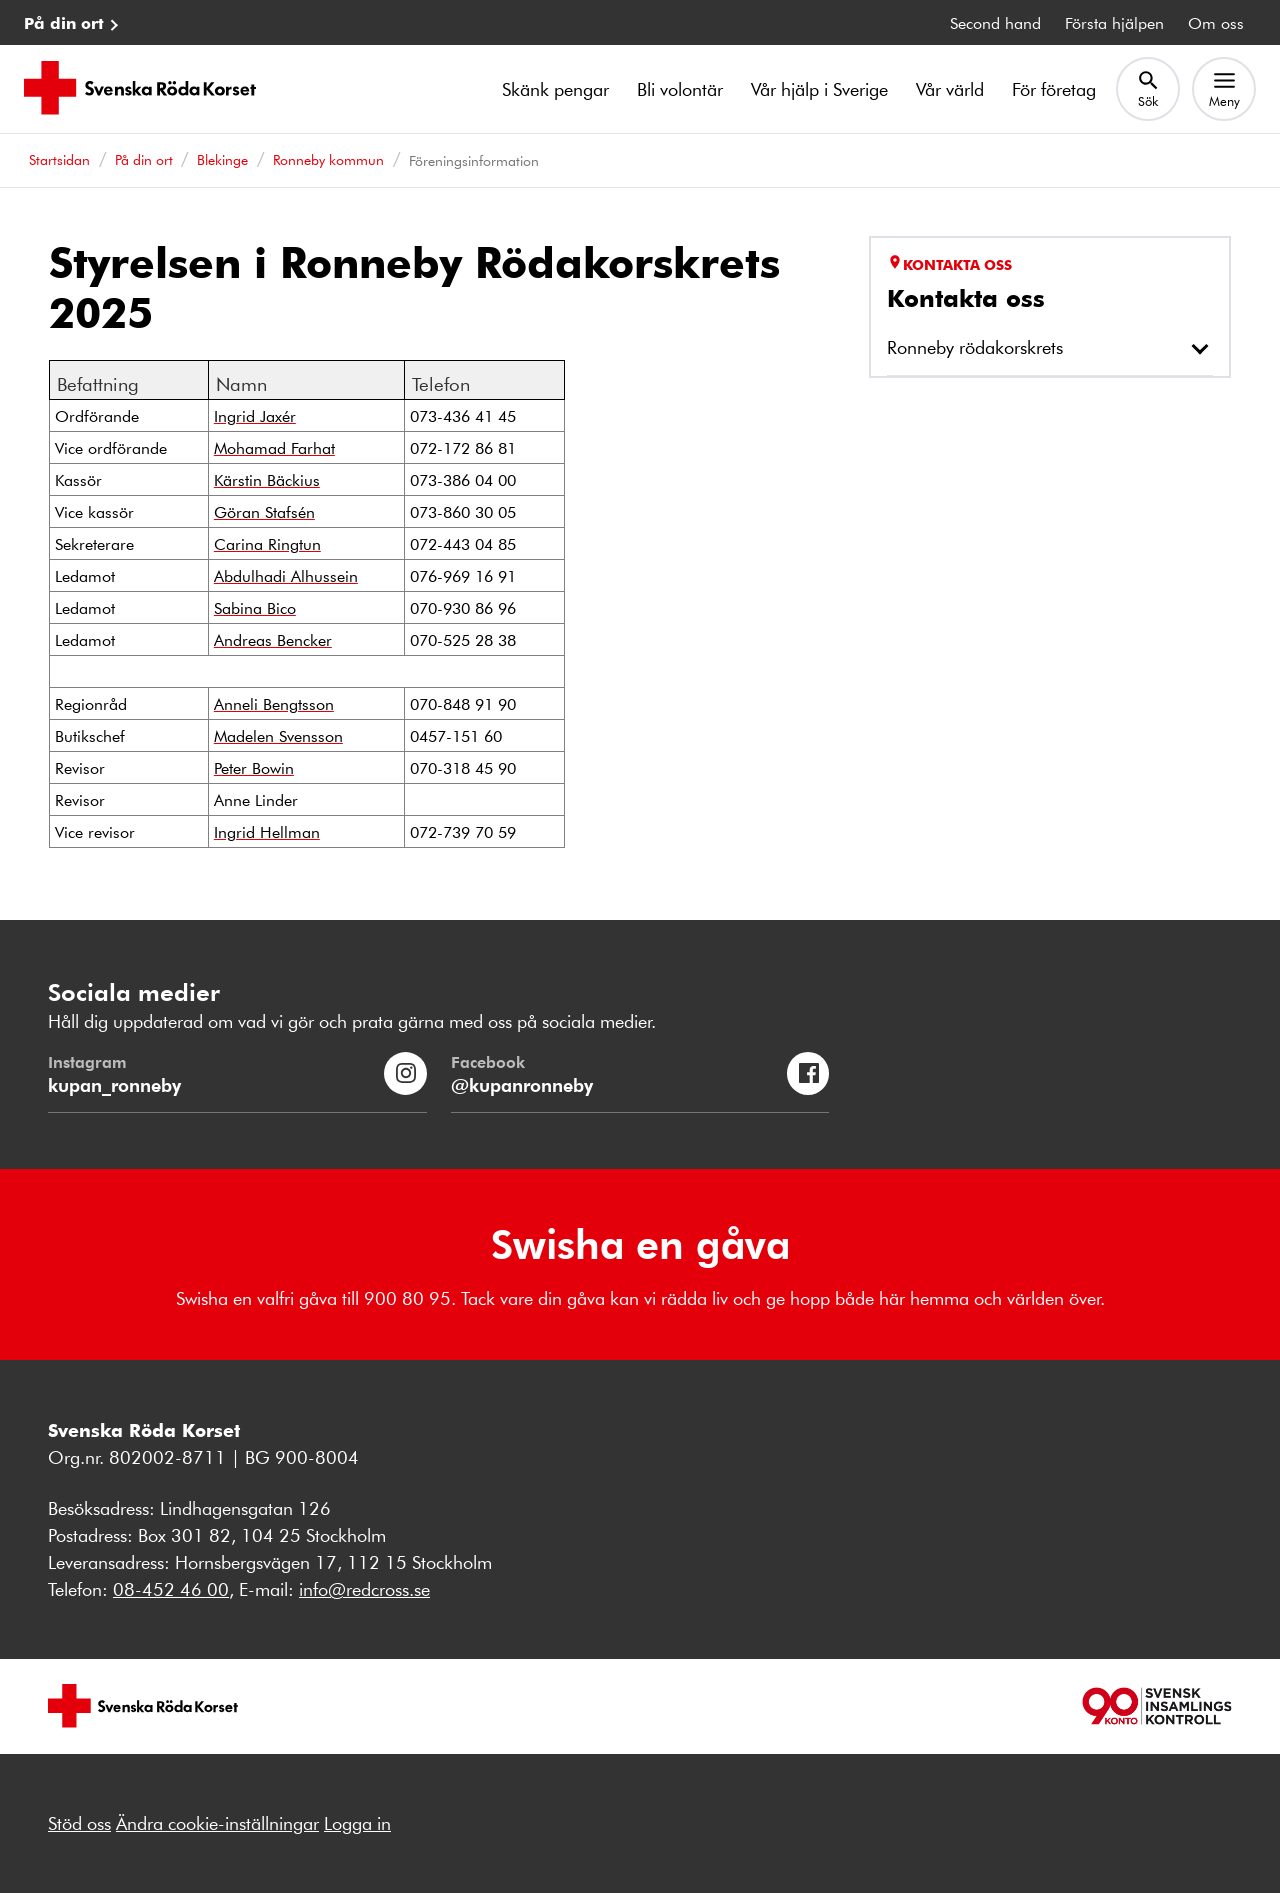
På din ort (64, 22)
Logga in (357, 1823)
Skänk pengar (555, 89)
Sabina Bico (255, 607)
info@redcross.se (364, 1589)
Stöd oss (79, 1823)
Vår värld (950, 89)
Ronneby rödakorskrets (975, 347)
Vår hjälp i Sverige (819, 89)
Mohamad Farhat (274, 447)
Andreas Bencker (273, 639)
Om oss (1216, 22)
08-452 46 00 (171, 1589)
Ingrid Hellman (267, 831)
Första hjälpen (1114, 22)
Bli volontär (680, 89)
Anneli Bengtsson (274, 703)
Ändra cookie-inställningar (217, 1823)
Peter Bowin (254, 767)
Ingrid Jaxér (255, 415)
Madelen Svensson (278, 735)
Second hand (995, 22)
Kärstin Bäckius (267, 479)
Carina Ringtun (267, 543)
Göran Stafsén (264, 511)
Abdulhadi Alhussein (286, 575)
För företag (1054, 89)
